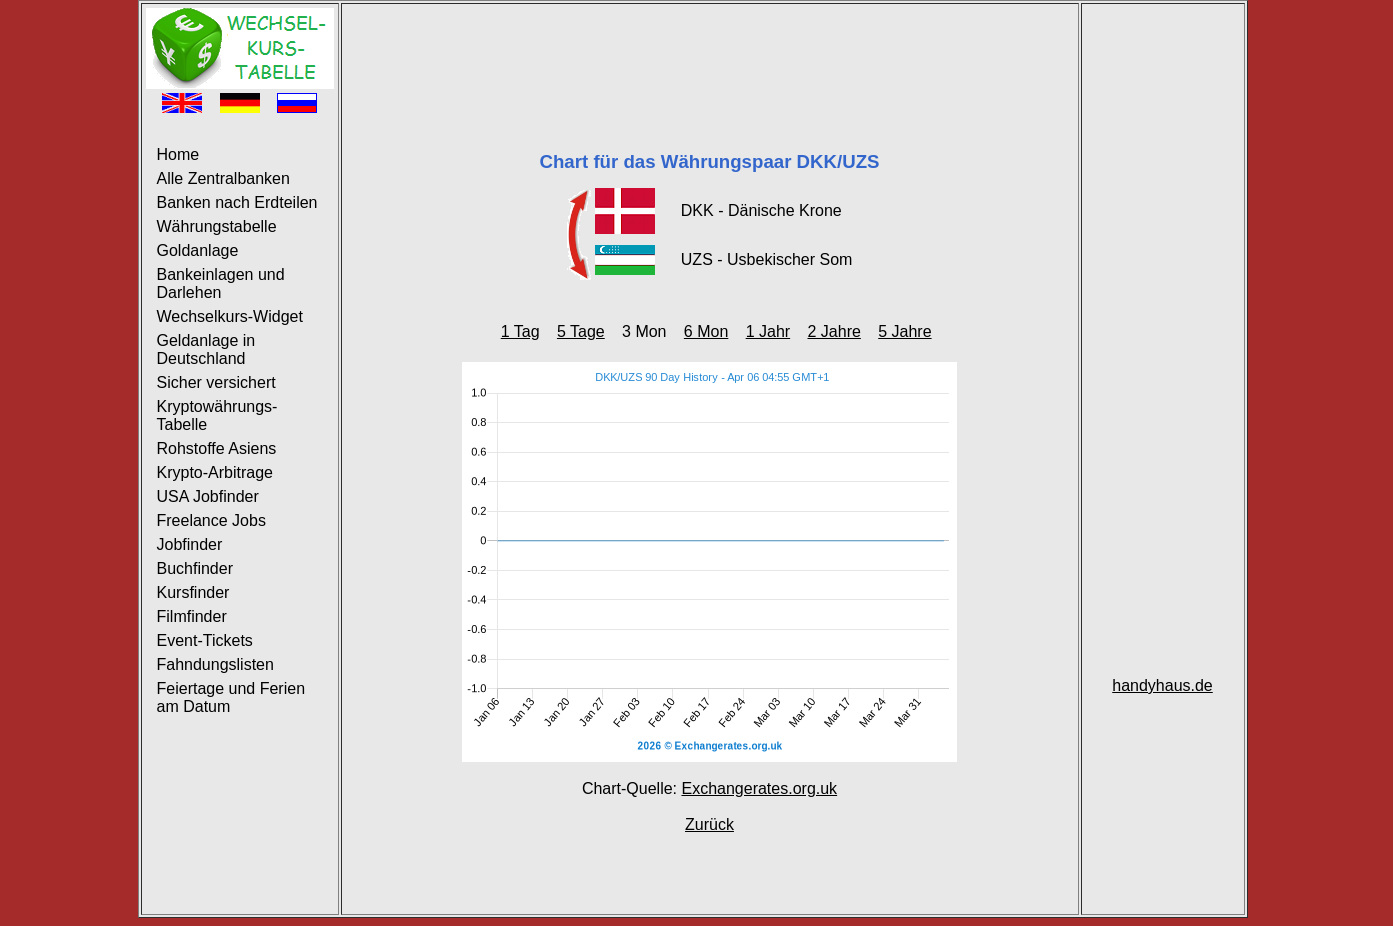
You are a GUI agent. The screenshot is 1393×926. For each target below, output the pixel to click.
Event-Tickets (205, 640)
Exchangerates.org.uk (759, 788)
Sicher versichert (216, 382)
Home (178, 154)
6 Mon (706, 331)
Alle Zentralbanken (223, 178)
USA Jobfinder (208, 496)
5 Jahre (904, 331)
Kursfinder (193, 592)
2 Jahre (833, 331)
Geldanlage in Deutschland (206, 349)
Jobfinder (190, 544)
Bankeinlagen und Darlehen (221, 283)
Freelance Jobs (211, 520)
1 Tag (520, 331)
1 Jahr (768, 331)
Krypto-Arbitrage (215, 472)
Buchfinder (195, 568)
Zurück (709, 824)
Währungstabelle (217, 226)
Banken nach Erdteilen (237, 202)
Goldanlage (198, 250)
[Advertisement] (710, 53)
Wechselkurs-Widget (230, 316)
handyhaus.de (1162, 685)
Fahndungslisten (215, 664)
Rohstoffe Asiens (217, 448)
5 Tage (581, 331)
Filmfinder (192, 616)
